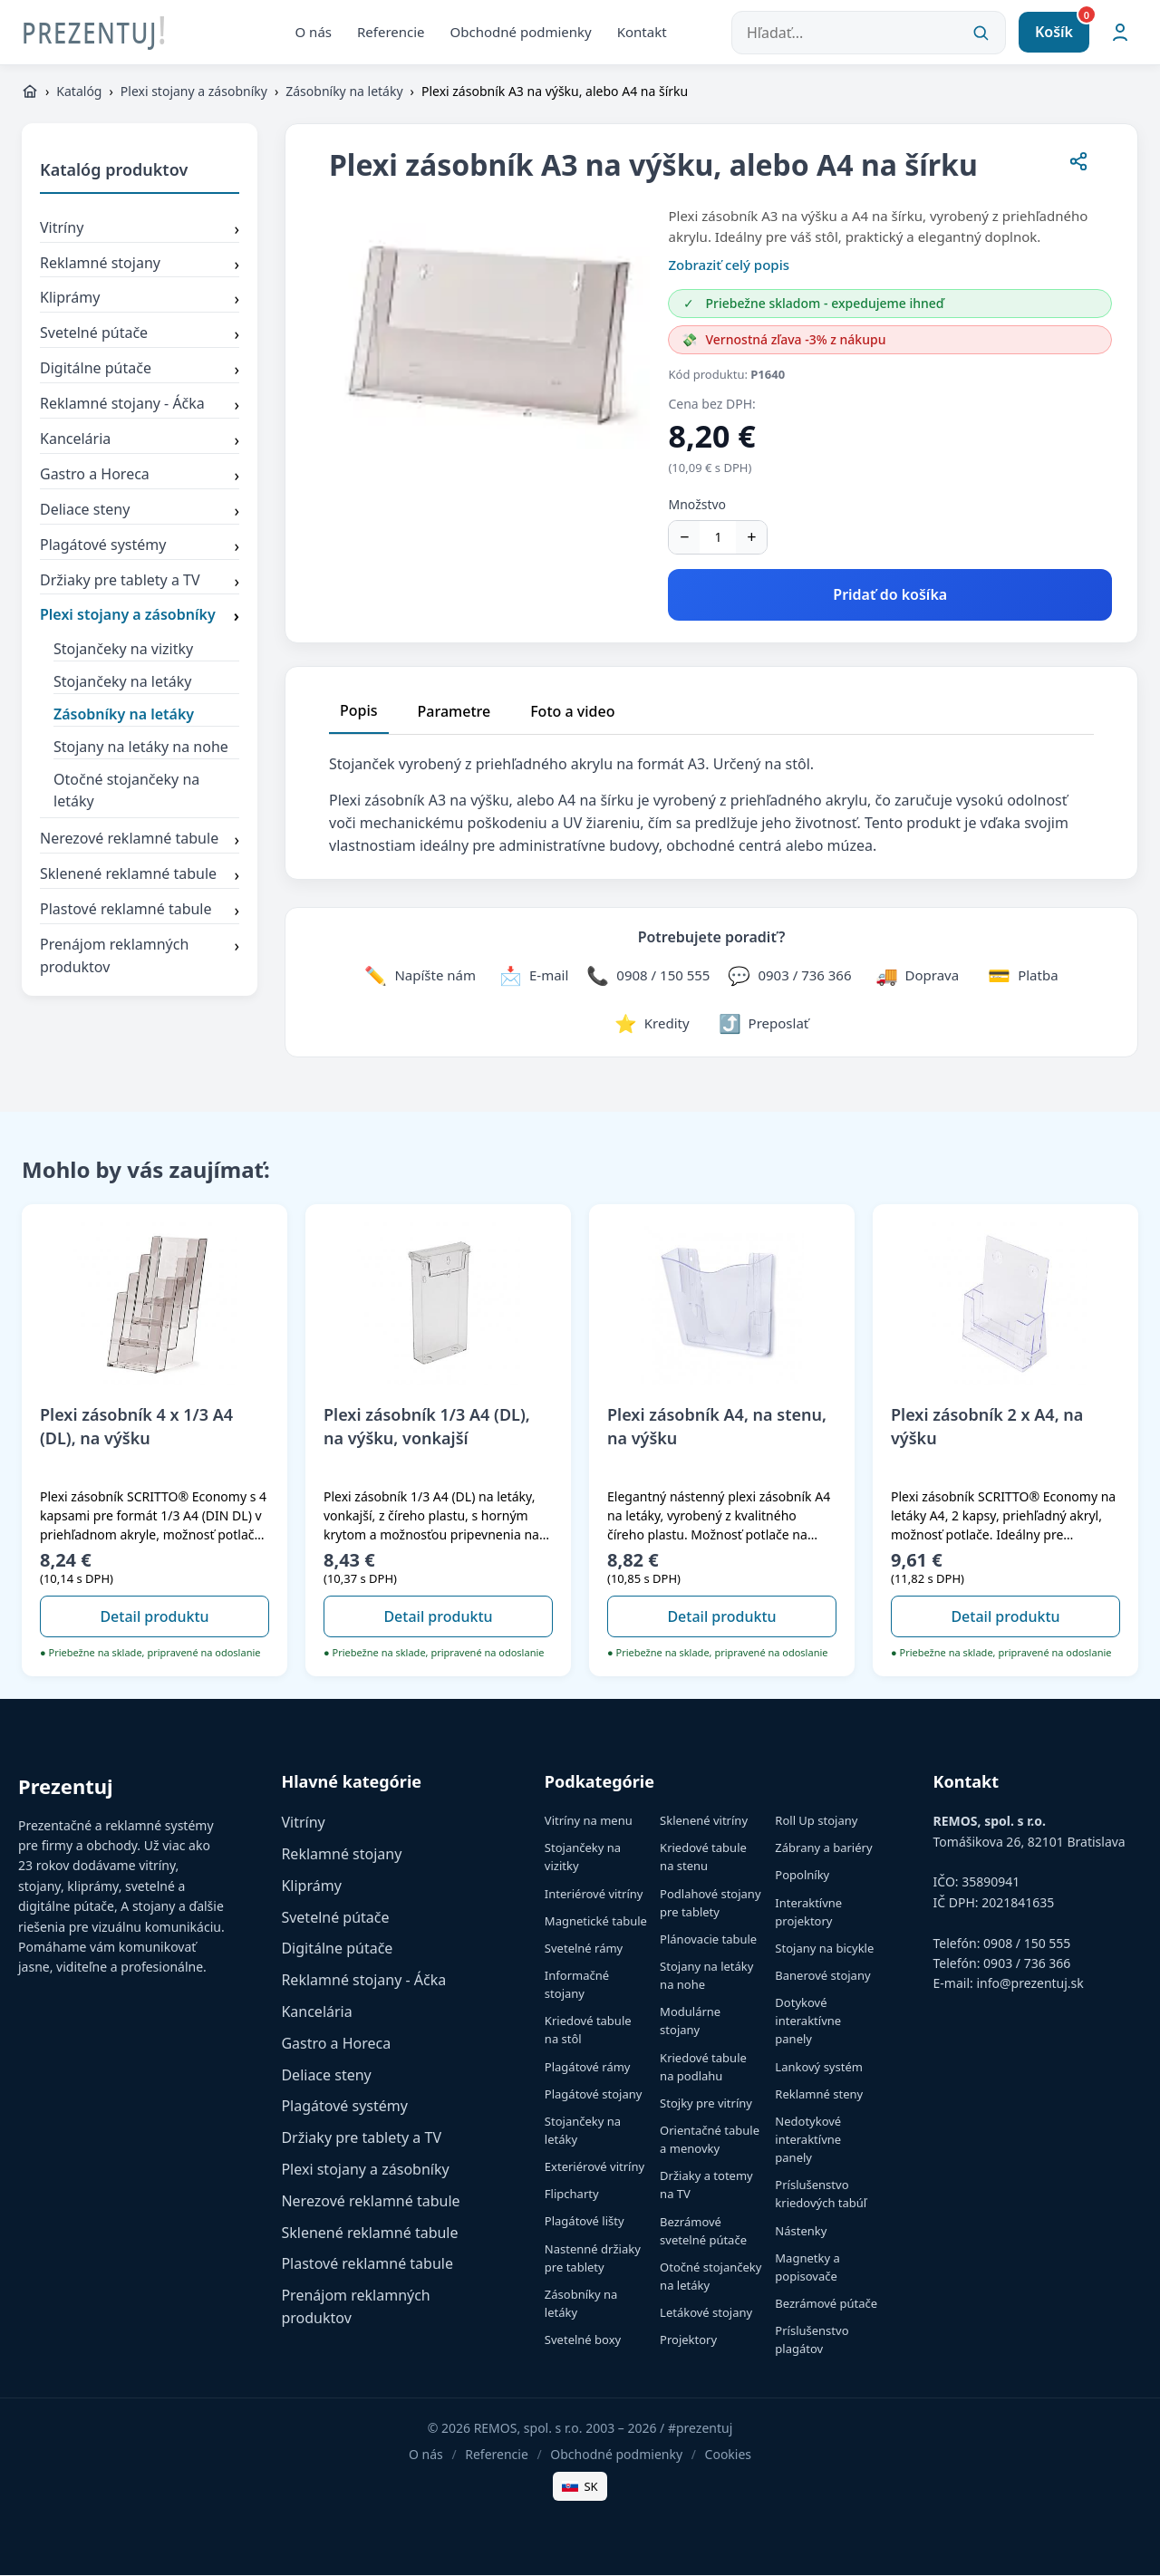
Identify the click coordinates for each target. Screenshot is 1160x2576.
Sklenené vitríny (704, 1821)
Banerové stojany (822, 1976)
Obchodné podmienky (521, 32)
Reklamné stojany (139, 264)
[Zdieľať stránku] (1078, 165)
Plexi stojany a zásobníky (194, 92)
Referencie (391, 32)
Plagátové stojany (594, 2095)
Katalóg (79, 92)
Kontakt (642, 32)
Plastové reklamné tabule (139, 911)
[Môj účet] (1120, 32)
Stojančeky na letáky (122, 682)
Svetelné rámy (584, 1949)
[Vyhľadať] (980, 32)
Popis (359, 710)
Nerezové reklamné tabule (139, 841)
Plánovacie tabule (708, 1940)
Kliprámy (139, 300)
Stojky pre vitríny (706, 2104)
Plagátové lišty (584, 2222)
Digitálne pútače (139, 370)
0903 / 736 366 (1026, 1964)
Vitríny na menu (589, 1821)
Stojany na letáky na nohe (140, 747)
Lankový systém (819, 2068)
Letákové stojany (706, 2313)
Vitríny (139, 230)
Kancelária (139, 441)
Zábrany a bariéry (823, 1848)
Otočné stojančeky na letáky (126, 790)
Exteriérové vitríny (594, 2167)
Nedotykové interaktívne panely (808, 2140)
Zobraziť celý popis (728, 265)
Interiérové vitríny (594, 1894)
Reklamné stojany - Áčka (139, 406)
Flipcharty (572, 2194)
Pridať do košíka (890, 595)
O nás (314, 32)
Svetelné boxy (583, 2340)
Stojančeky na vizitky (123, 650)
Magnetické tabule (596, 1922)
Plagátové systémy (139, 547)
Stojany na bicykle (824, 1949)
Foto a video (572, 711)
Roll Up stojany (816, 1821)
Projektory (688, 2340)
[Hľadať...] (868, 32)
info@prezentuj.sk (1029, 1983)
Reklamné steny (819, 2095)
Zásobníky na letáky (343, 92)
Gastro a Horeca (139, 476)
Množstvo (697, 505)
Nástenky (800, 2231)
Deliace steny (139, 512)
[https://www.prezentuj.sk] (30, 92)
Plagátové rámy (588, 2068)
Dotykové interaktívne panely (808, 2021)
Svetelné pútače (139, 335)
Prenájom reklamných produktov (139, 956)
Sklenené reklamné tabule (139, 876)
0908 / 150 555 (1026, 1943)
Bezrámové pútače (826, 2304)
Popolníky (802, 1875)
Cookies (728, 2455)
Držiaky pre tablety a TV (139, 581)
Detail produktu (154, 1616)
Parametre (454, 711)
